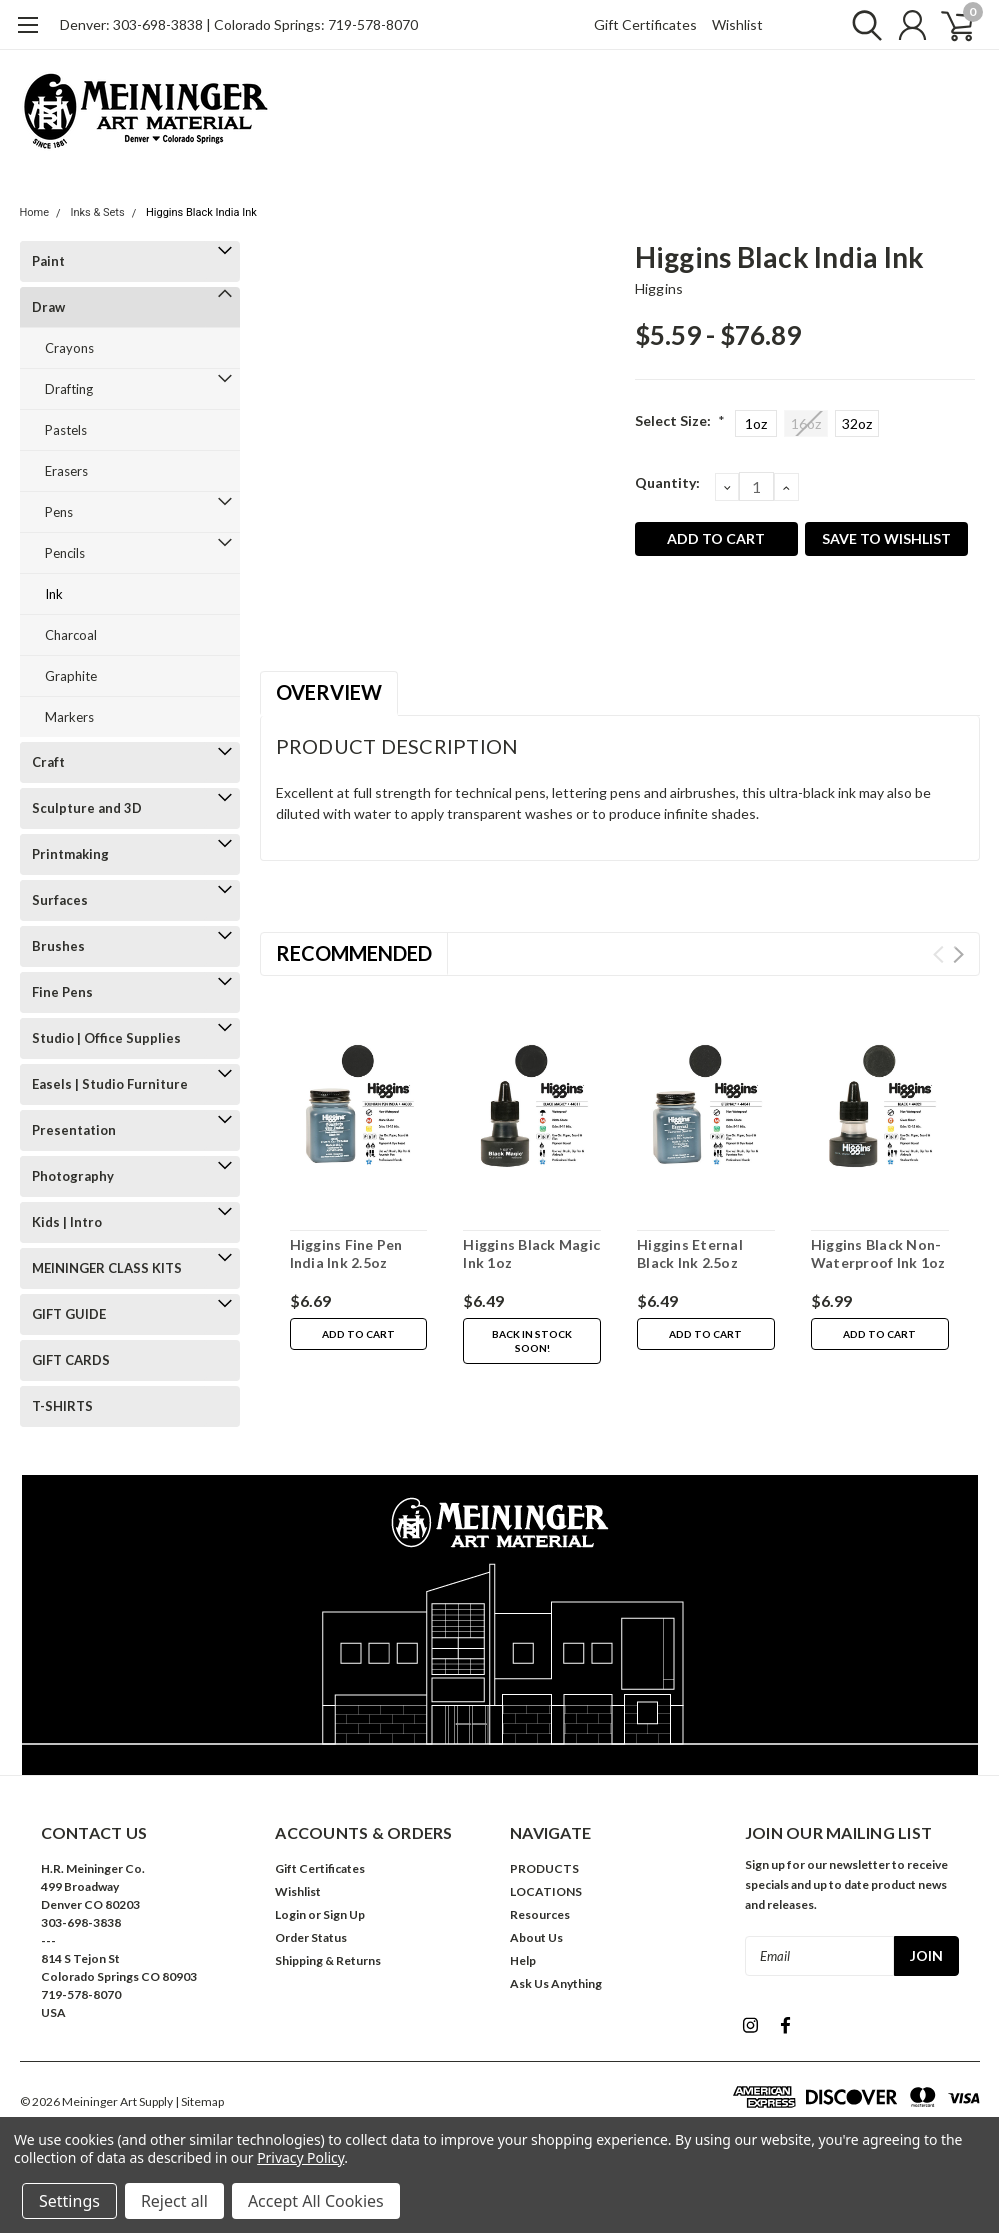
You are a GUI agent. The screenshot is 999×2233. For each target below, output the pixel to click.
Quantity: (667, 482)
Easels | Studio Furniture (110, 1084)
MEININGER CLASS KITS (107, 1268)
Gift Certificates (645, 24)
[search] (862, 25)
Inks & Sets (97, 212)
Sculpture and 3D (87, 808)
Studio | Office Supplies (106, 1038)
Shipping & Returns (328, 1960)
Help (523, 1960)
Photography (73, 1176)
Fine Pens (62, 992)
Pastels (66, 430)
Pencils (65, 553)
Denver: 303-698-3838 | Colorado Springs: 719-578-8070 (239, 24)
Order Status (311, 1937)
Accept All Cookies (316, 2201)
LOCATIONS (546, 1891)
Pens (59, 512)
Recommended (354, 953)
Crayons (69, 348)
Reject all (174, 2201)
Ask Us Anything (556, 1983)
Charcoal (71, 635)
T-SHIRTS (62, 1406)
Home (35, 212)
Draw (48, 307)
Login (290, 1914)
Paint (48, 261)
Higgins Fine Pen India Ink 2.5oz (346, 1253)
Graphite (71, 676)
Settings (69, 2201)
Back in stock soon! (532, 1341)
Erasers (66, 471)
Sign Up (344, 1914)
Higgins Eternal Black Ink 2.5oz (690, 1253)
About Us (536, 1937)
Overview (329, 692)
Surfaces (60, 900)
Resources (540, 1914)
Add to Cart (358, 1334)
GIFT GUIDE (69, 1314)
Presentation (74, 1130)
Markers (69, 717)
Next (958, 954)
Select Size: (680, 420)
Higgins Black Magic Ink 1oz (531, 1253)
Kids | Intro (67, 1222)
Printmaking (70, 854)
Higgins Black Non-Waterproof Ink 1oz (878, 1253)
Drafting (69, 389)
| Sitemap (199, 2101)
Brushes (58, 946)
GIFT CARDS (71, 1360)
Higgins (659, 288)
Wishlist (737, 24)
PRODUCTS (544, 1868)
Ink (54, 594)
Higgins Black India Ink (201, 212)
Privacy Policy (300, 2157)
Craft (48, 762)
